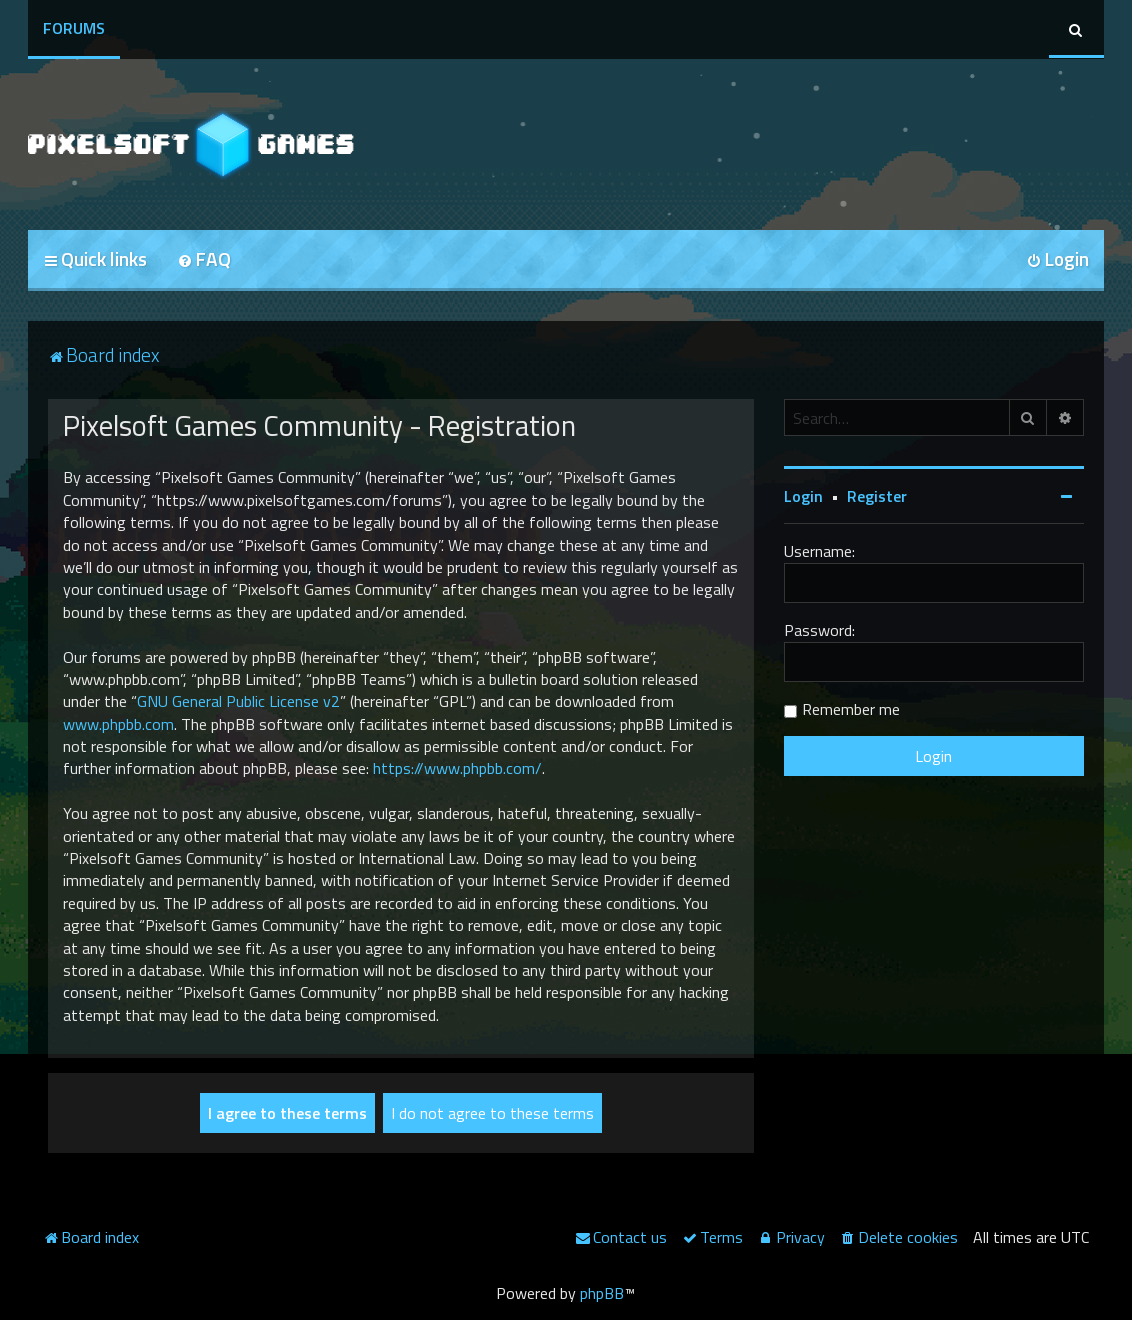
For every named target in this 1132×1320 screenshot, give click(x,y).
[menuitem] (204, 260)
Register (877, 496)
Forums (74, 28)
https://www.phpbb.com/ (457, 768)
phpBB (602, 1293)
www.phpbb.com (118, 724)
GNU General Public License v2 (238, 701)
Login (803, 496)
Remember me (851, 709)
